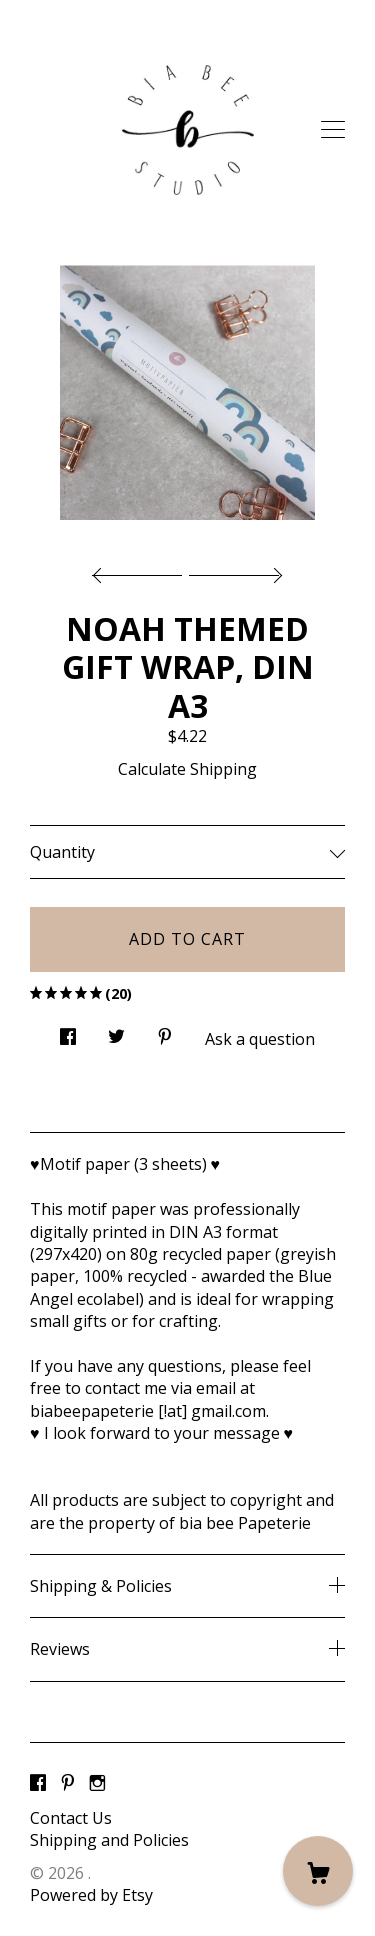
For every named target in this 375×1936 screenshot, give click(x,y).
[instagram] (97, 1784)
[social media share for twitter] (116, 1030)
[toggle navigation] (333, 130)
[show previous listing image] (142, 570)
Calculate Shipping (187, 769)
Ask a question (260, 1039)
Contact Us (71, 1818)
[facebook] (38, 1784)
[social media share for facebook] (68, 1030)
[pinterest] (68, 1784)
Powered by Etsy (91, 1895)
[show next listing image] (233, 570)
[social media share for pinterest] (165, 1030)
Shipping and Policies (109, 1840)
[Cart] (318, 1871)
